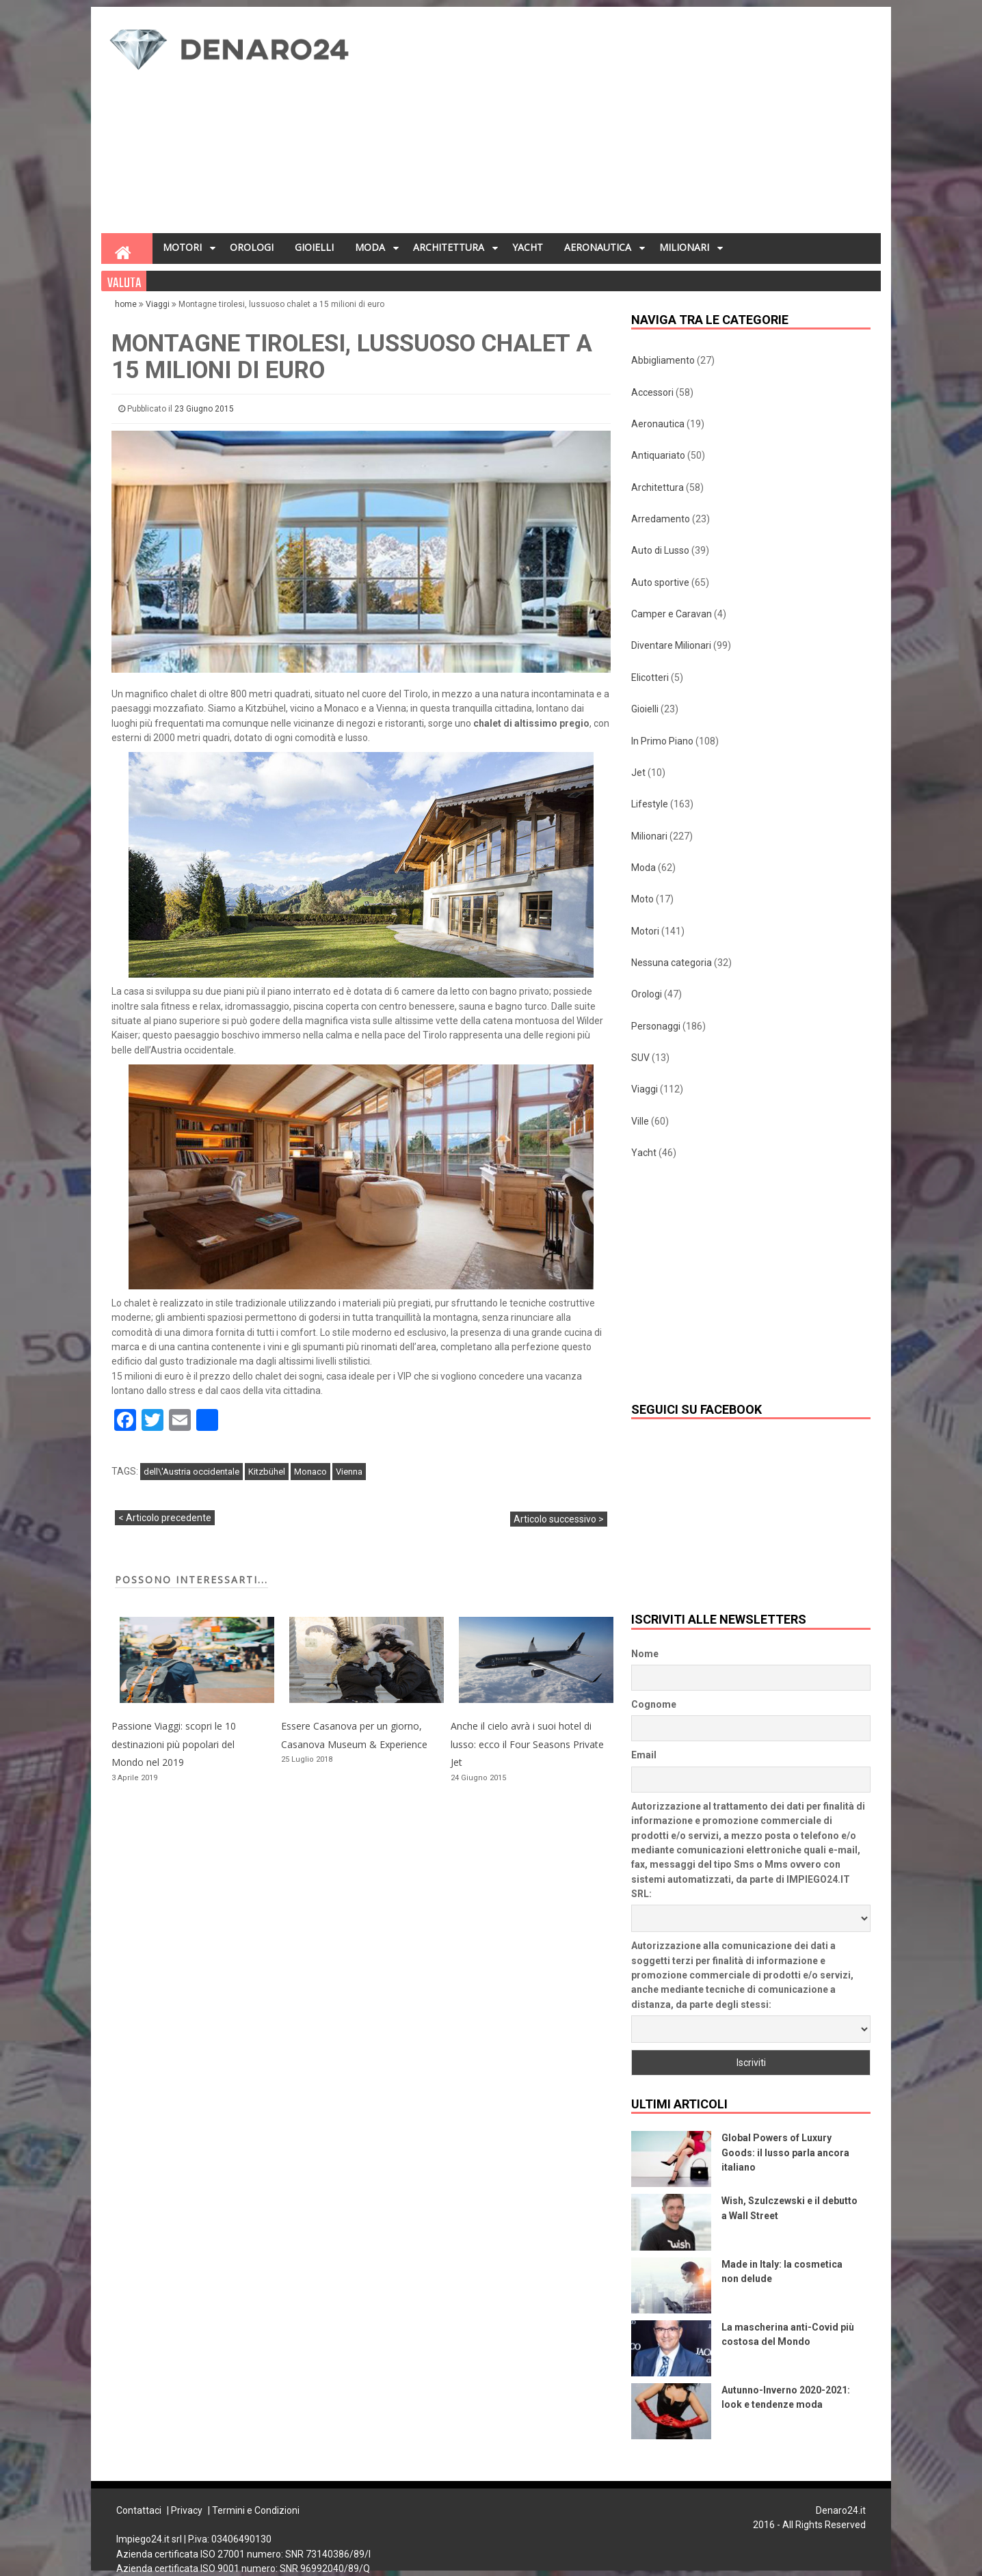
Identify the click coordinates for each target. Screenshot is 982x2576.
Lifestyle (649, 804)
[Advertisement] (625, 123)
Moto (642, 899)
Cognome (653, 1704)
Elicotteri (650, 677)
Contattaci (138, 2510)
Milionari (649, 836)
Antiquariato (658, 455)
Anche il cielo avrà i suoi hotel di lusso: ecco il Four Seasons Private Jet (527, 1744)
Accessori (652, 392)
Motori (645, 931)
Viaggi (158, 304)
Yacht (643, 1152)
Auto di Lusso (660, 550)
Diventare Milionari (671, 645)
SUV (640, 1057)
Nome (645, 1653)
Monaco (310, 1471)
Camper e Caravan (671, 613)
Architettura (657, 487)
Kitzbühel (266, 1471)
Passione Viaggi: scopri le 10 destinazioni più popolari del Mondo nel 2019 (173, 1744)
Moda (643, 867)
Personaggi (655, 1026)
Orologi (646, 994)
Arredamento (660, 518)
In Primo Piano (662, 741)
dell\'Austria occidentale (191, 1471)
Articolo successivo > (559, 1519)
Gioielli (645, 708)
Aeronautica (658, 423)
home (127, 304)
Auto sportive (660, 582)
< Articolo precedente (164, 1517)
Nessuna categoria (671, 962)
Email (643, 1754)
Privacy (186, 2510)
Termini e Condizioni (256, 2510)
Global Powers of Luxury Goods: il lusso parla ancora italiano (785, 2152)
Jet (638, 772)
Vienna (349, 1471)
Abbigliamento (663, 360)
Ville (640, 1121)
